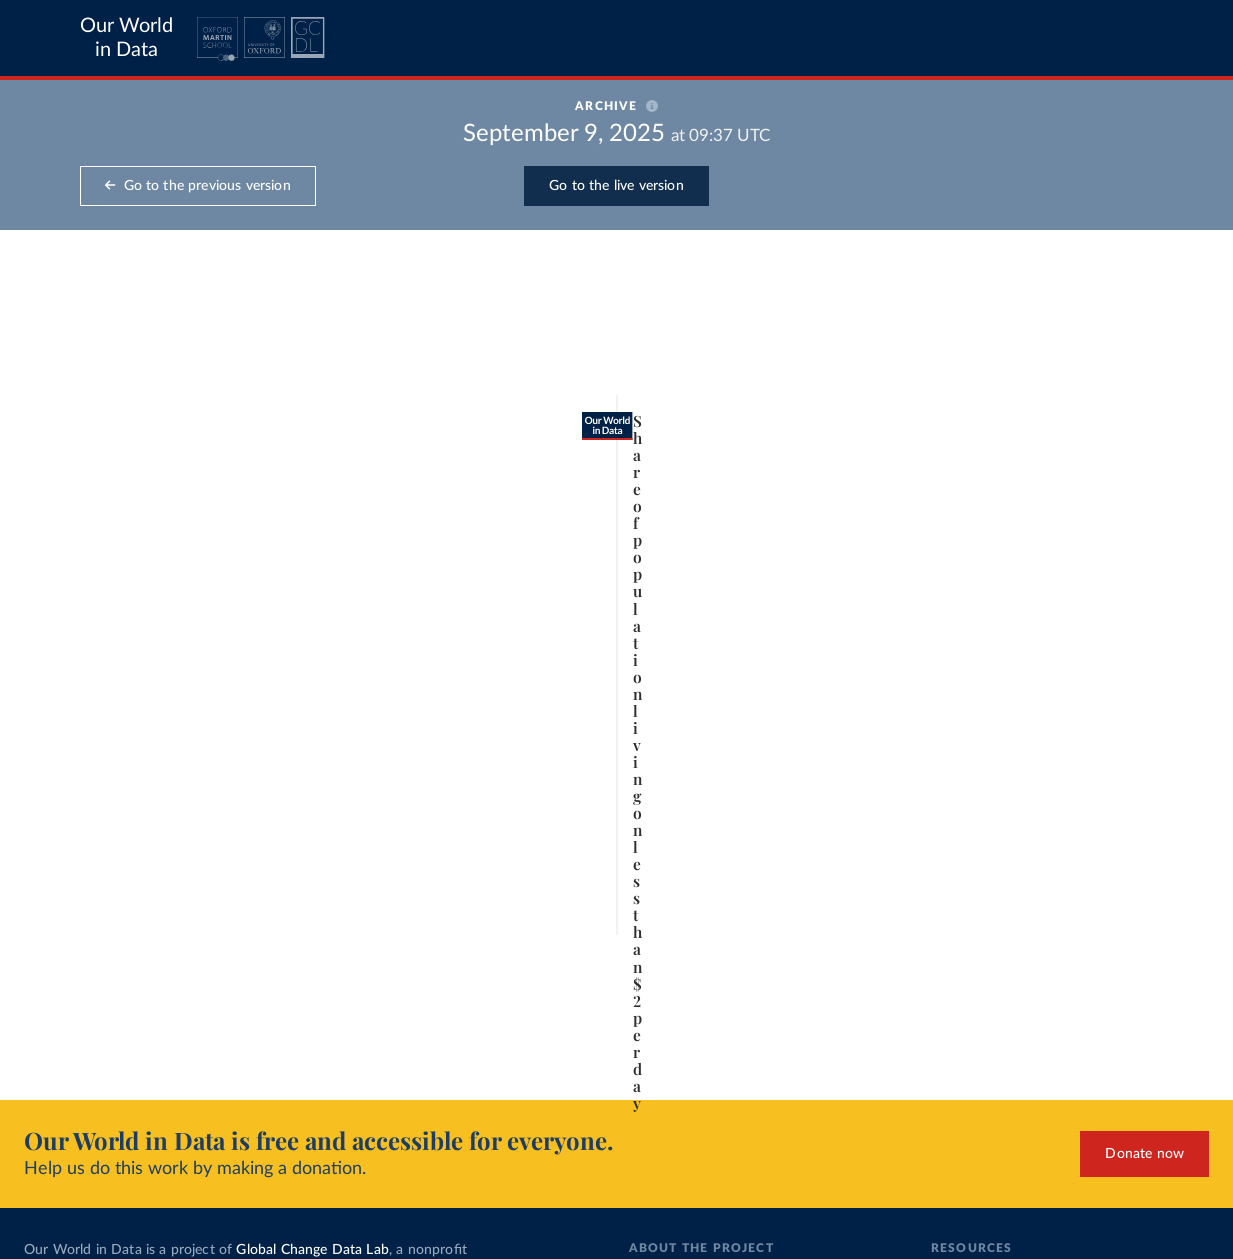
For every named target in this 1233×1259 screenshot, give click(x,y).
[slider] (157, 979)
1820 (113, 978)
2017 (868, 978)
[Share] (836, 1046)
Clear (1163, 421)
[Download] (796, 1046)
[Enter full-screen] (876, 1046)
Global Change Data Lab (312, 1250)
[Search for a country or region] (1055, 333)
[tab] (92, 394)
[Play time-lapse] (65, 979)
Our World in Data (126, 38)
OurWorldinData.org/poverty (125, 1055)
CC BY (228, 1055)
